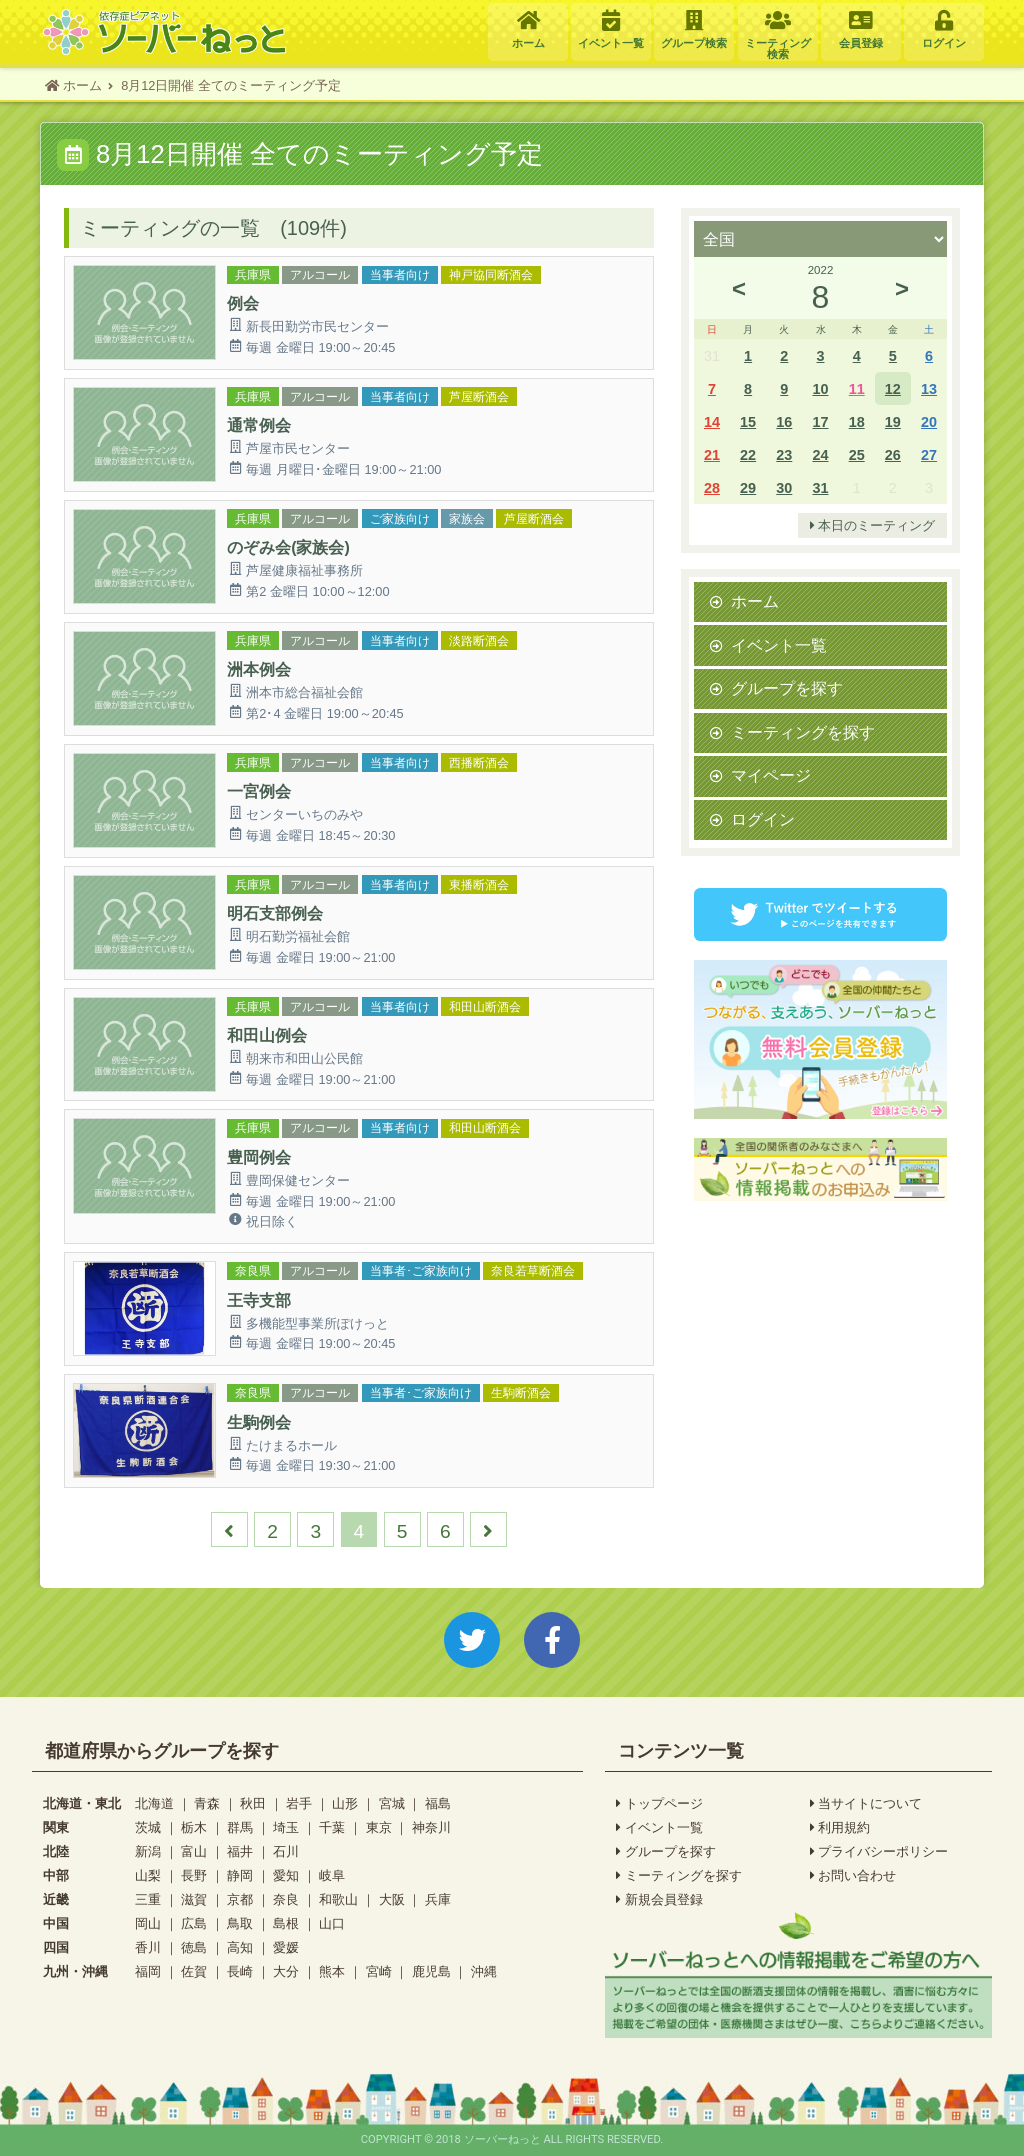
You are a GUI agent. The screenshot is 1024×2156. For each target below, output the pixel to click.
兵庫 (438, 1899)
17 (820, 421)
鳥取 (240, 1923)
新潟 (148, 1851)
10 (820, 388)
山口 (332, 1923)
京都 (240, 1899)
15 (748, 421)
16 (784, 421)
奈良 (286, 1899)
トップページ (659, 1804)
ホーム (755, 601)
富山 (194, 1851)
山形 (345, 1803)
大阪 (392, 1899)
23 (784, 454)
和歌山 (338, 1899)
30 (784, 487)
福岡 (148, 1971)
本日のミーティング (873, 526)
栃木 (194, 1827)
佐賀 (194, 1971)
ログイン (763, 819)
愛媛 (286, 1947)
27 (929, 454)
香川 (148, 1947)
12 (893, 388)
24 (820, 454)
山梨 (148, 1875)
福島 (438, 1803)
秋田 (253, 1803)
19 (893, 421)
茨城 (148, 1827)
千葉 (332, 1827)
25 (857, 454)
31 (820, 487)
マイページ (771, 775)
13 (929, 388)
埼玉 (286, 1827)
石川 (286, 1851)
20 (929, 421)
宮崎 (379, 1971)
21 (712, 454)
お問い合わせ (853, 1876)
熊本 (332, 1971)
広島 (194, 1923)
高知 (240, 1947)
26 (893, 454)
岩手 (299, 1803)
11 (857, 388)
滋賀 (194, 1899)
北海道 (154, 1803)
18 (857, 421)
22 (748, 454)
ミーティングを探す (803, 732)
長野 (194, 1875)
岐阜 (332, 1875)
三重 (148, 1899)
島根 (286, 1923)
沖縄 (484, 1971)
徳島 (194, 1947)
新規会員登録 (659, 1900)
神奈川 (431, 1827)
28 (712, 487)
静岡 (240, 1875)
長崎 (240, 1971)
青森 (207, 1803)
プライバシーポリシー (879, 1852)
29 (748, 487)
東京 (379, 1827)
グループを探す (787, 688)
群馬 (240, 1827)
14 (712, 421)
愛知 (286, 1875)
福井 (240, 1851)
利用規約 (840, 1828)
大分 (286, 1971)
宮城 (392, 1803)
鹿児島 (431, 1971)
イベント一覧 (779, 645)
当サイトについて (866, 1804)
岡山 (148, 1923)
